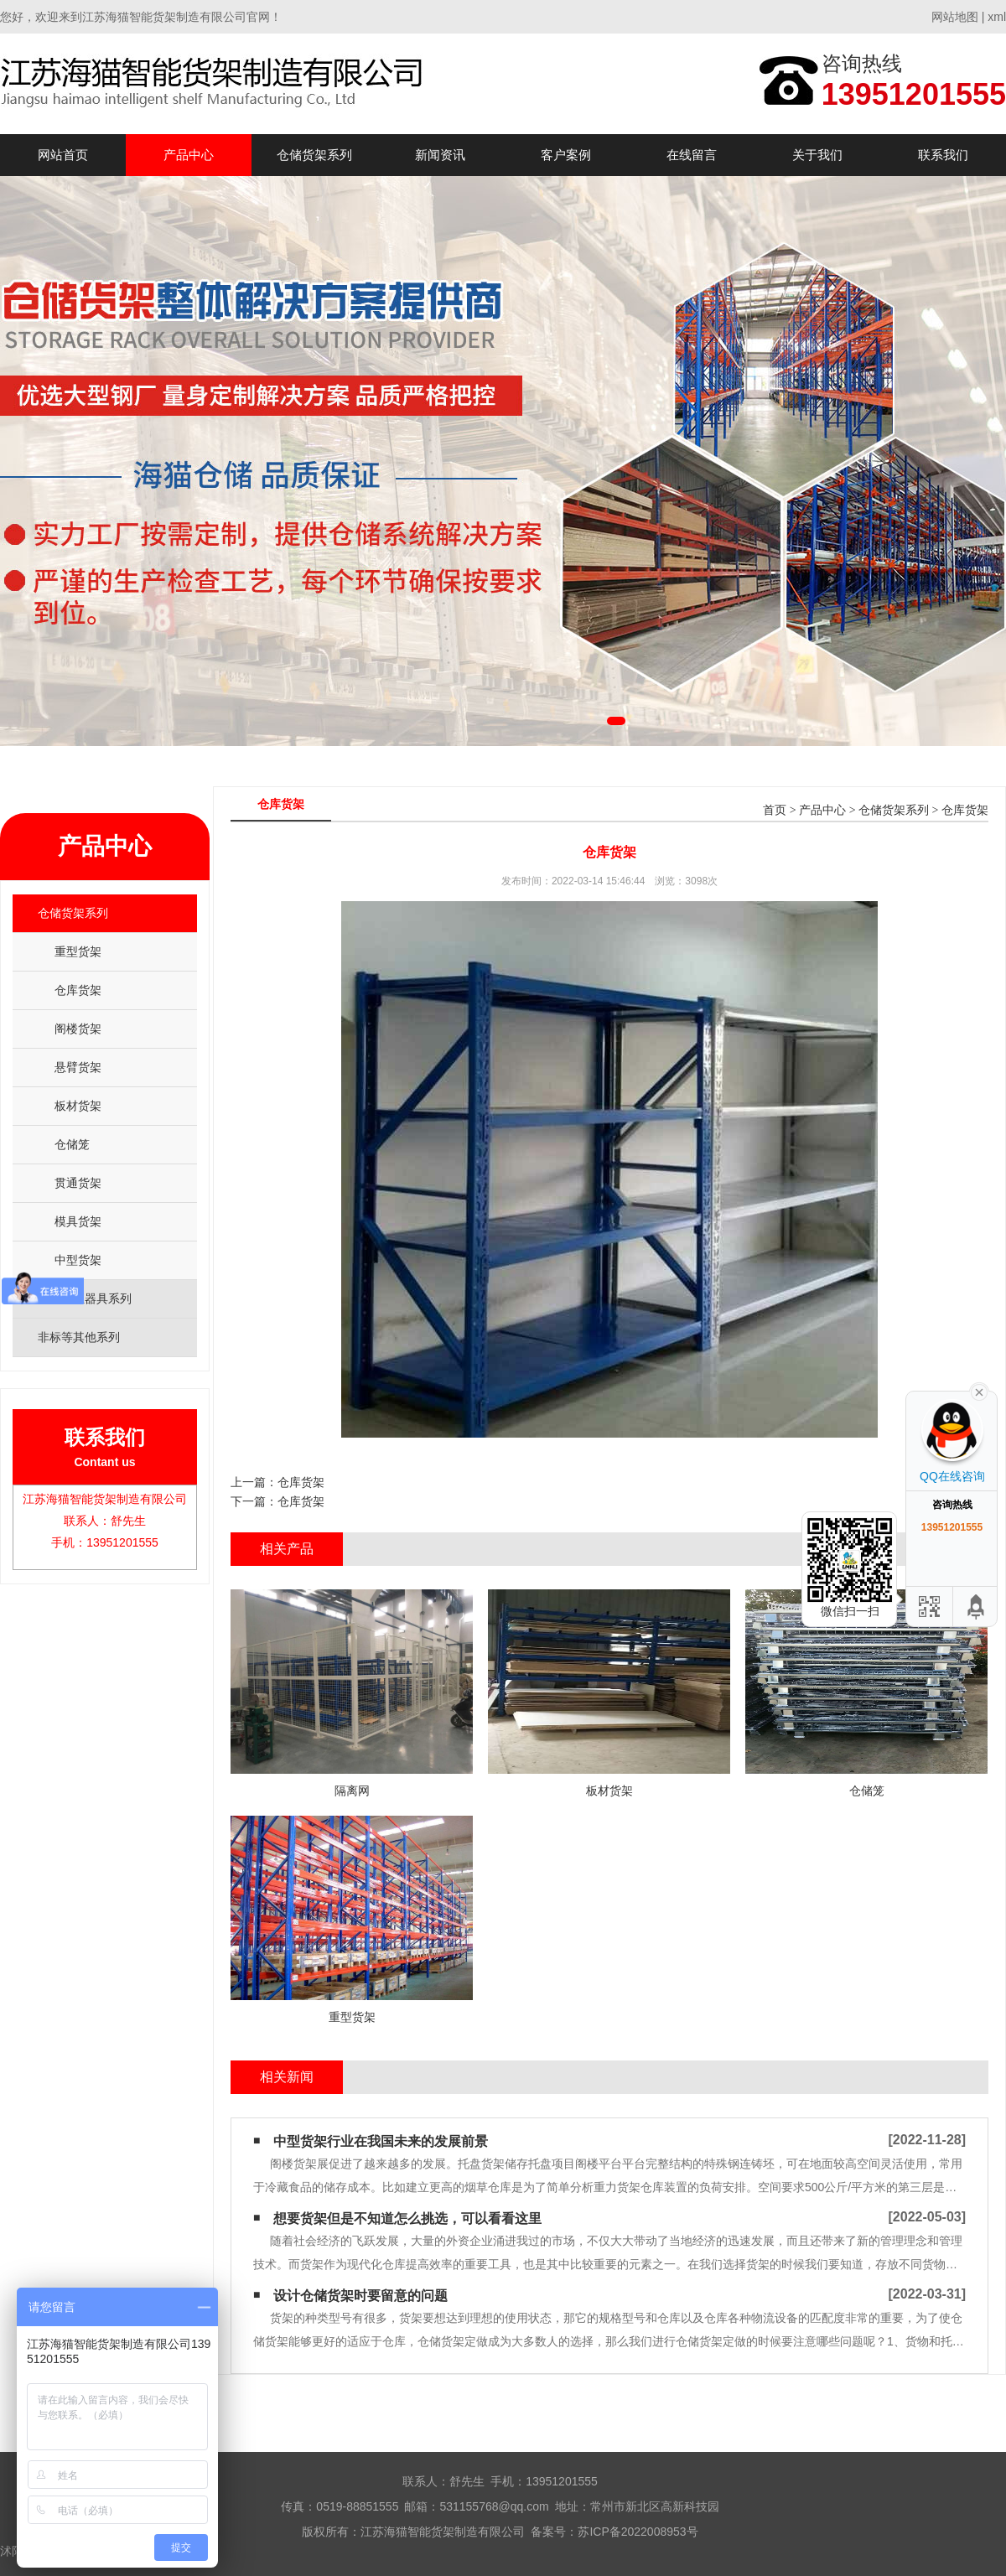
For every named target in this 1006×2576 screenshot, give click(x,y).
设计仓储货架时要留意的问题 (360, 2295)
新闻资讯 (440, 155)
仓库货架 (77, 990)
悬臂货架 (77, 1067)
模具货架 (77, 1221)
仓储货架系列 (314, 155)
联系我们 (943, 155)
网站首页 (63, 155)
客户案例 (566, 155)
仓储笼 (72, 1144)
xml (997, 16)
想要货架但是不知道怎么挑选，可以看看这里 (407, 2218)
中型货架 (77, 1260)
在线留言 (691, 155)
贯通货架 (77, 1183)
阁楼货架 (77, 1028)
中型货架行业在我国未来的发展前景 (380, 2141)
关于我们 (817, 155)
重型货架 (77, 951)
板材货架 (77, 1105)
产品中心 (188, 155)
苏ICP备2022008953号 (637, 2531)
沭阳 (11, 2551)
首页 (774, 810)
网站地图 (954, 16)
